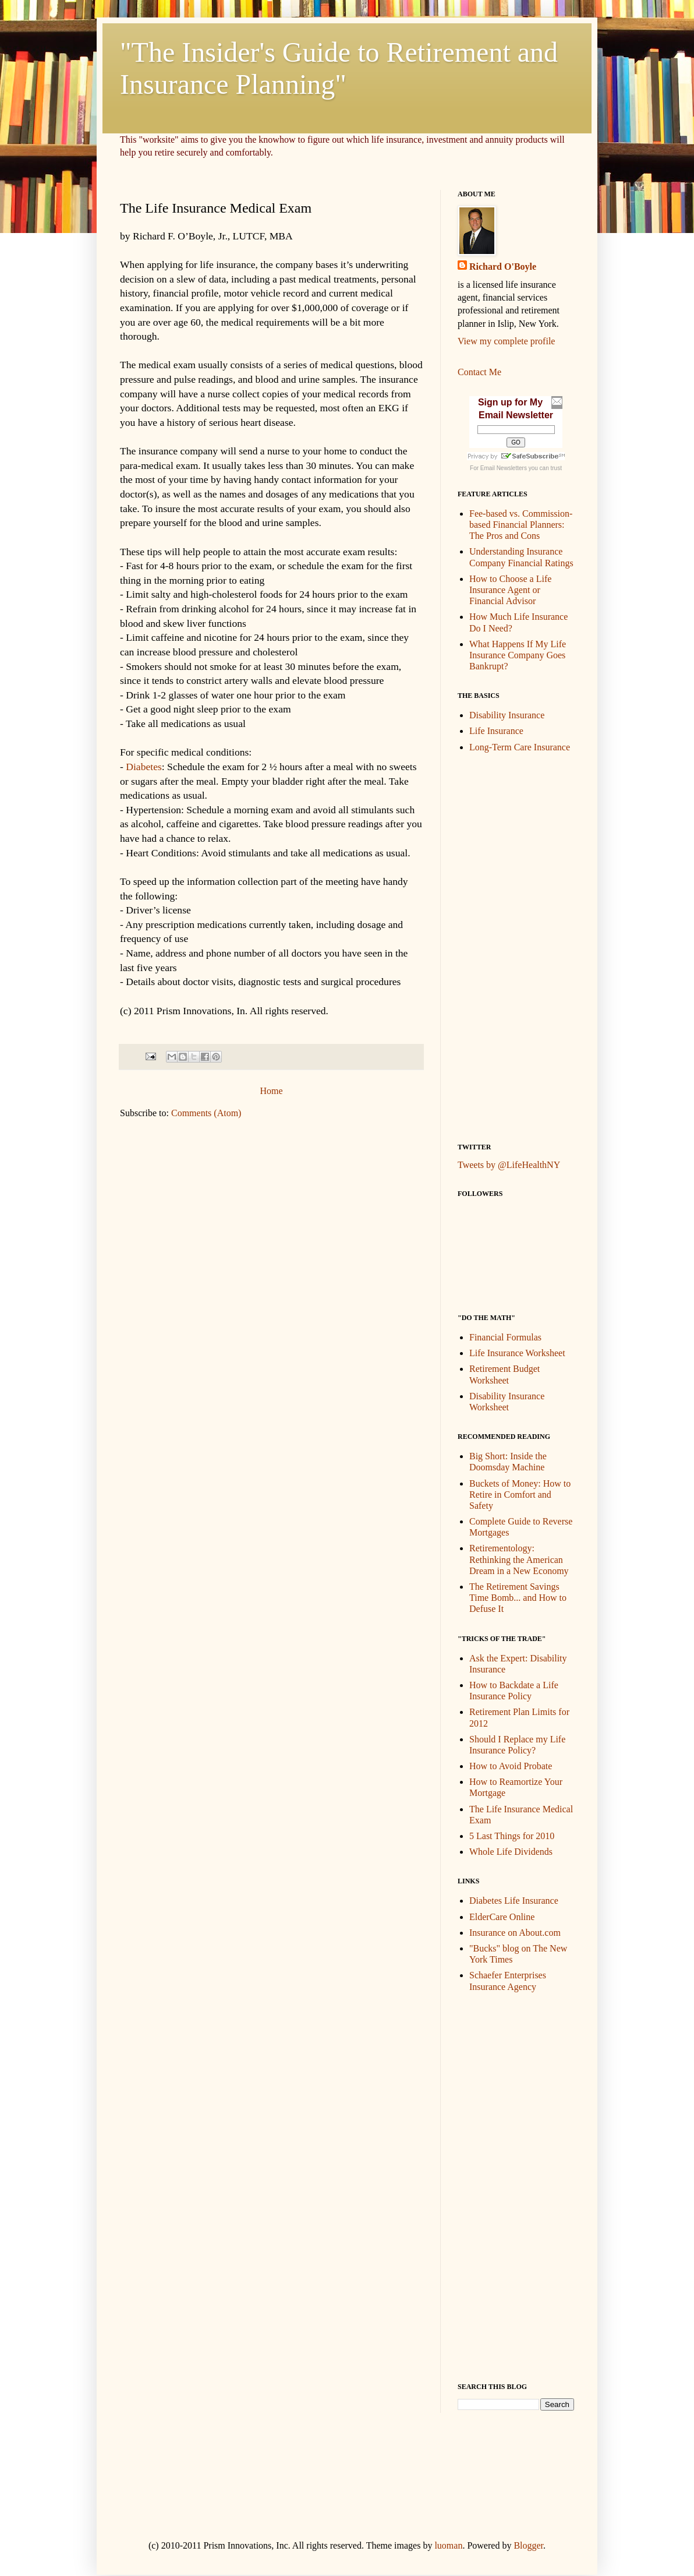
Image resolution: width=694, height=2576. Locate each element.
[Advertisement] (504, 947)
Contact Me (479, 372)
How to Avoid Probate (510, 1766)
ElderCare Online (501, 1917)
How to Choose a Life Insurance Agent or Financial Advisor (510, 590)
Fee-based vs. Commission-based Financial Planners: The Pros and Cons (520, 525)
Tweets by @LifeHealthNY (509, 1165)
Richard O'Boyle (502, 266)
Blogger (528, 2545)
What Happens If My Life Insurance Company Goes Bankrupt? (517, 655)
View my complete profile (506, 341)
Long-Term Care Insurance (519, 747)
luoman (448, 2545)
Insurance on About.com (515, 1933)
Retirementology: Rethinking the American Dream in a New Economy (519, 1559)
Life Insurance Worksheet (517, 1353)
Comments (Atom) (206, 1113)
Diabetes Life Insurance (513, 1900)
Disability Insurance (506, 715)
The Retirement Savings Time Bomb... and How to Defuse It (517, 1598)
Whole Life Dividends (511, 1852)
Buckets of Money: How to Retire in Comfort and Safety (520, 1494)
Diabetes (144, 766)
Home (271, 1091)
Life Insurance (496, 731)
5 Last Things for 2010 (511, 1836)
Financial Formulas (505, 1337)
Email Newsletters (503, 468)
